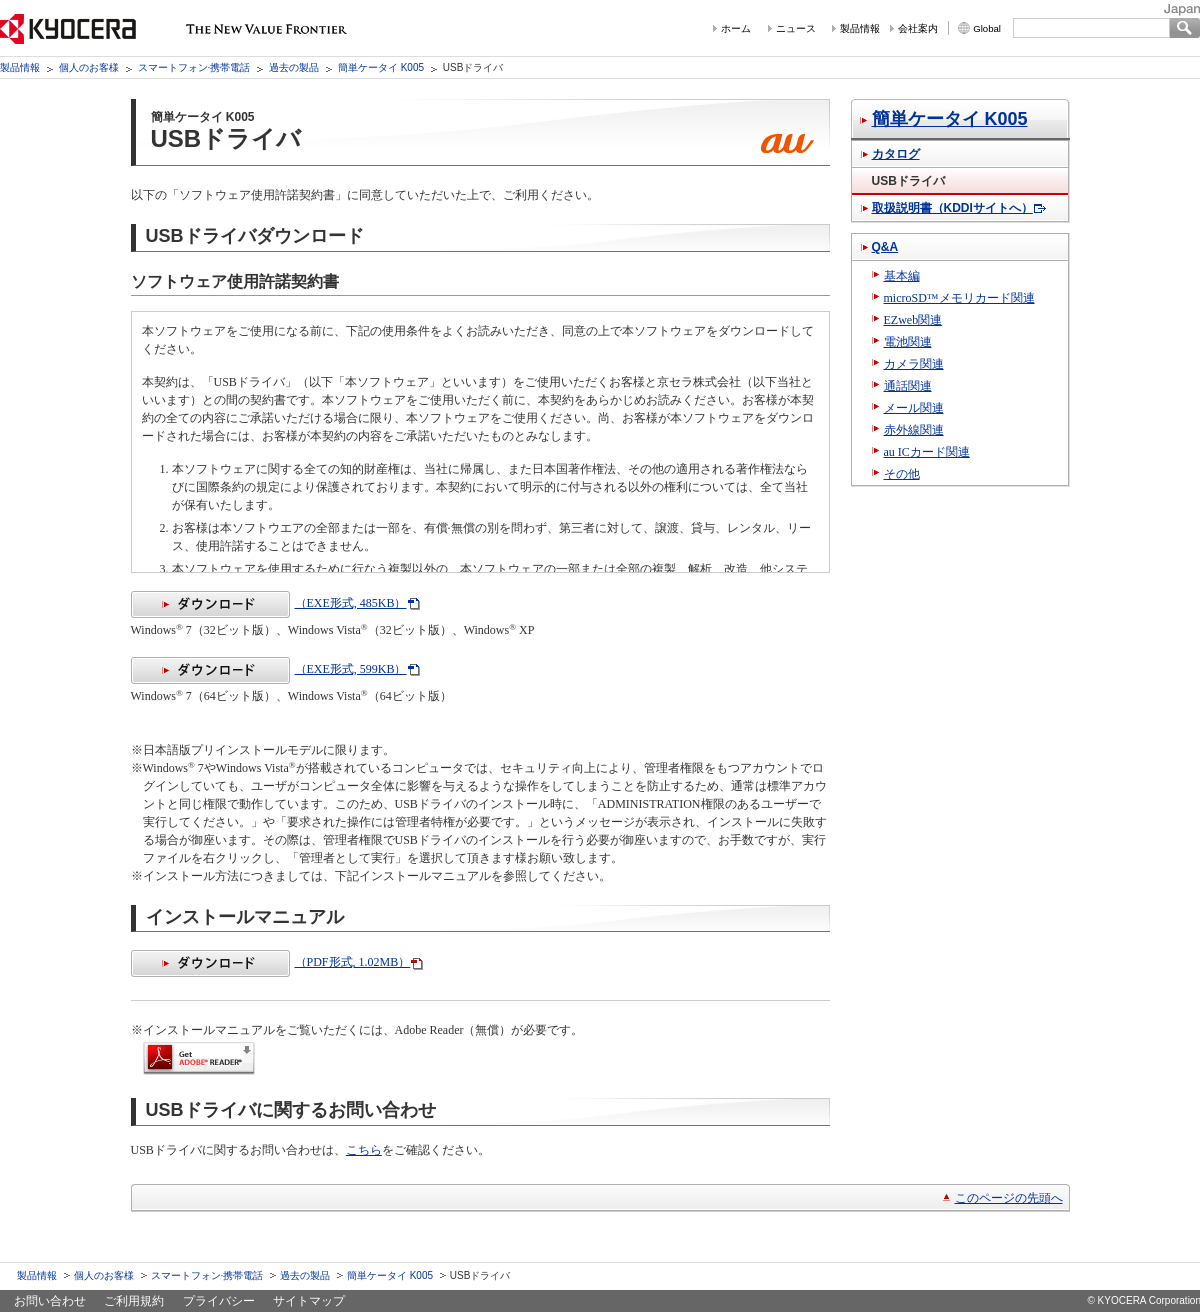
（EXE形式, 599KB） (269, 669)
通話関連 (908, 386)
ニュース (796, 28)
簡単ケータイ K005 (381, 67)
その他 (902, 474)
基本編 (902, 276)
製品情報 (860, 28)
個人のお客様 (89, 67)
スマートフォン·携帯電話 (194, 67)
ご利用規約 (134, 1301)
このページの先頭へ (1009, 1198)
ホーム (736, 28)
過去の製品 (294, 67)
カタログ (896, 154)
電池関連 (908, 342)
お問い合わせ (50, 1301)
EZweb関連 (913, 320)
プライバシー (219, 1301)
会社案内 (918, 28)
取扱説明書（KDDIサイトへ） (952, 208)
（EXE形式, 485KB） (269, 603)
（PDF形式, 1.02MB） (271, 962)
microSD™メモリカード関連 (959, 298)
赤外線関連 (914, 430)
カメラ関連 (914, 364)
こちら (364, 1150)
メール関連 (914, 408)
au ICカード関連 (927, 452)
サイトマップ (309, 1301)
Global (987, 28)
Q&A (885, 247)
